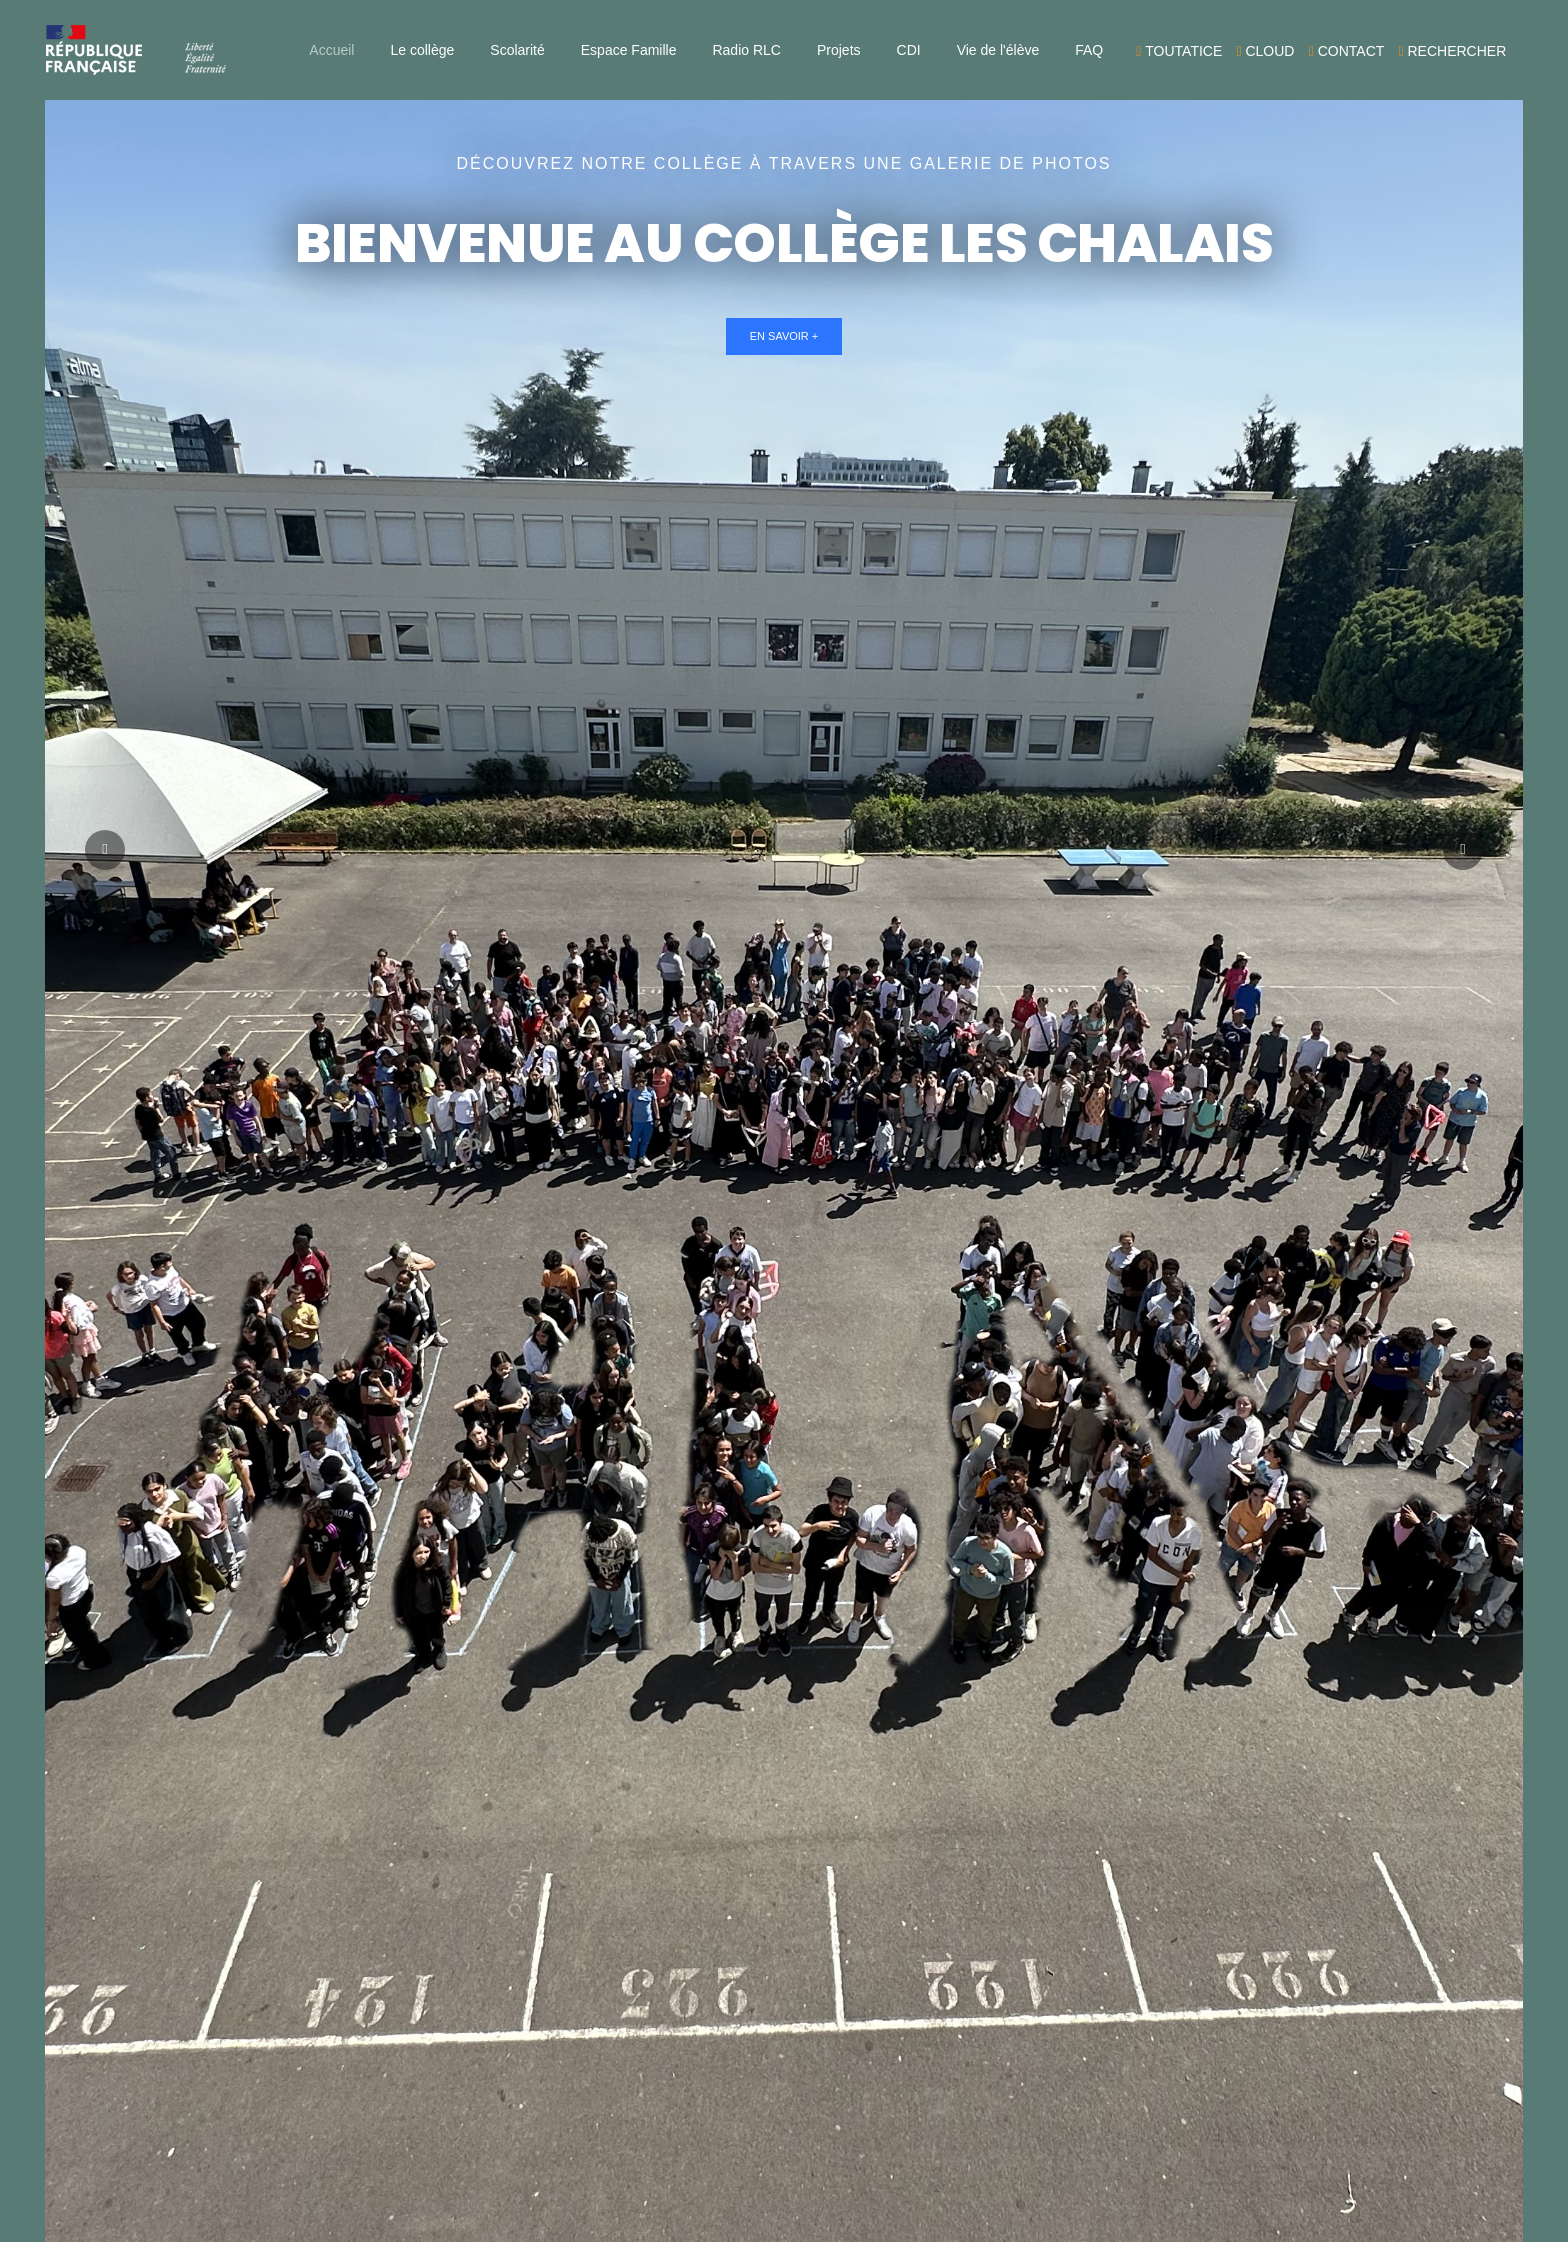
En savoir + (784, 336)
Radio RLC (746, 50)
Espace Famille (629, 50)
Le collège (422, 50)
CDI (909, 50)
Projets (839, 50)
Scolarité (517, 50)
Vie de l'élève (998, 50)
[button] (1463, 850)
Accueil (331, 50)
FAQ (1089, 50)
